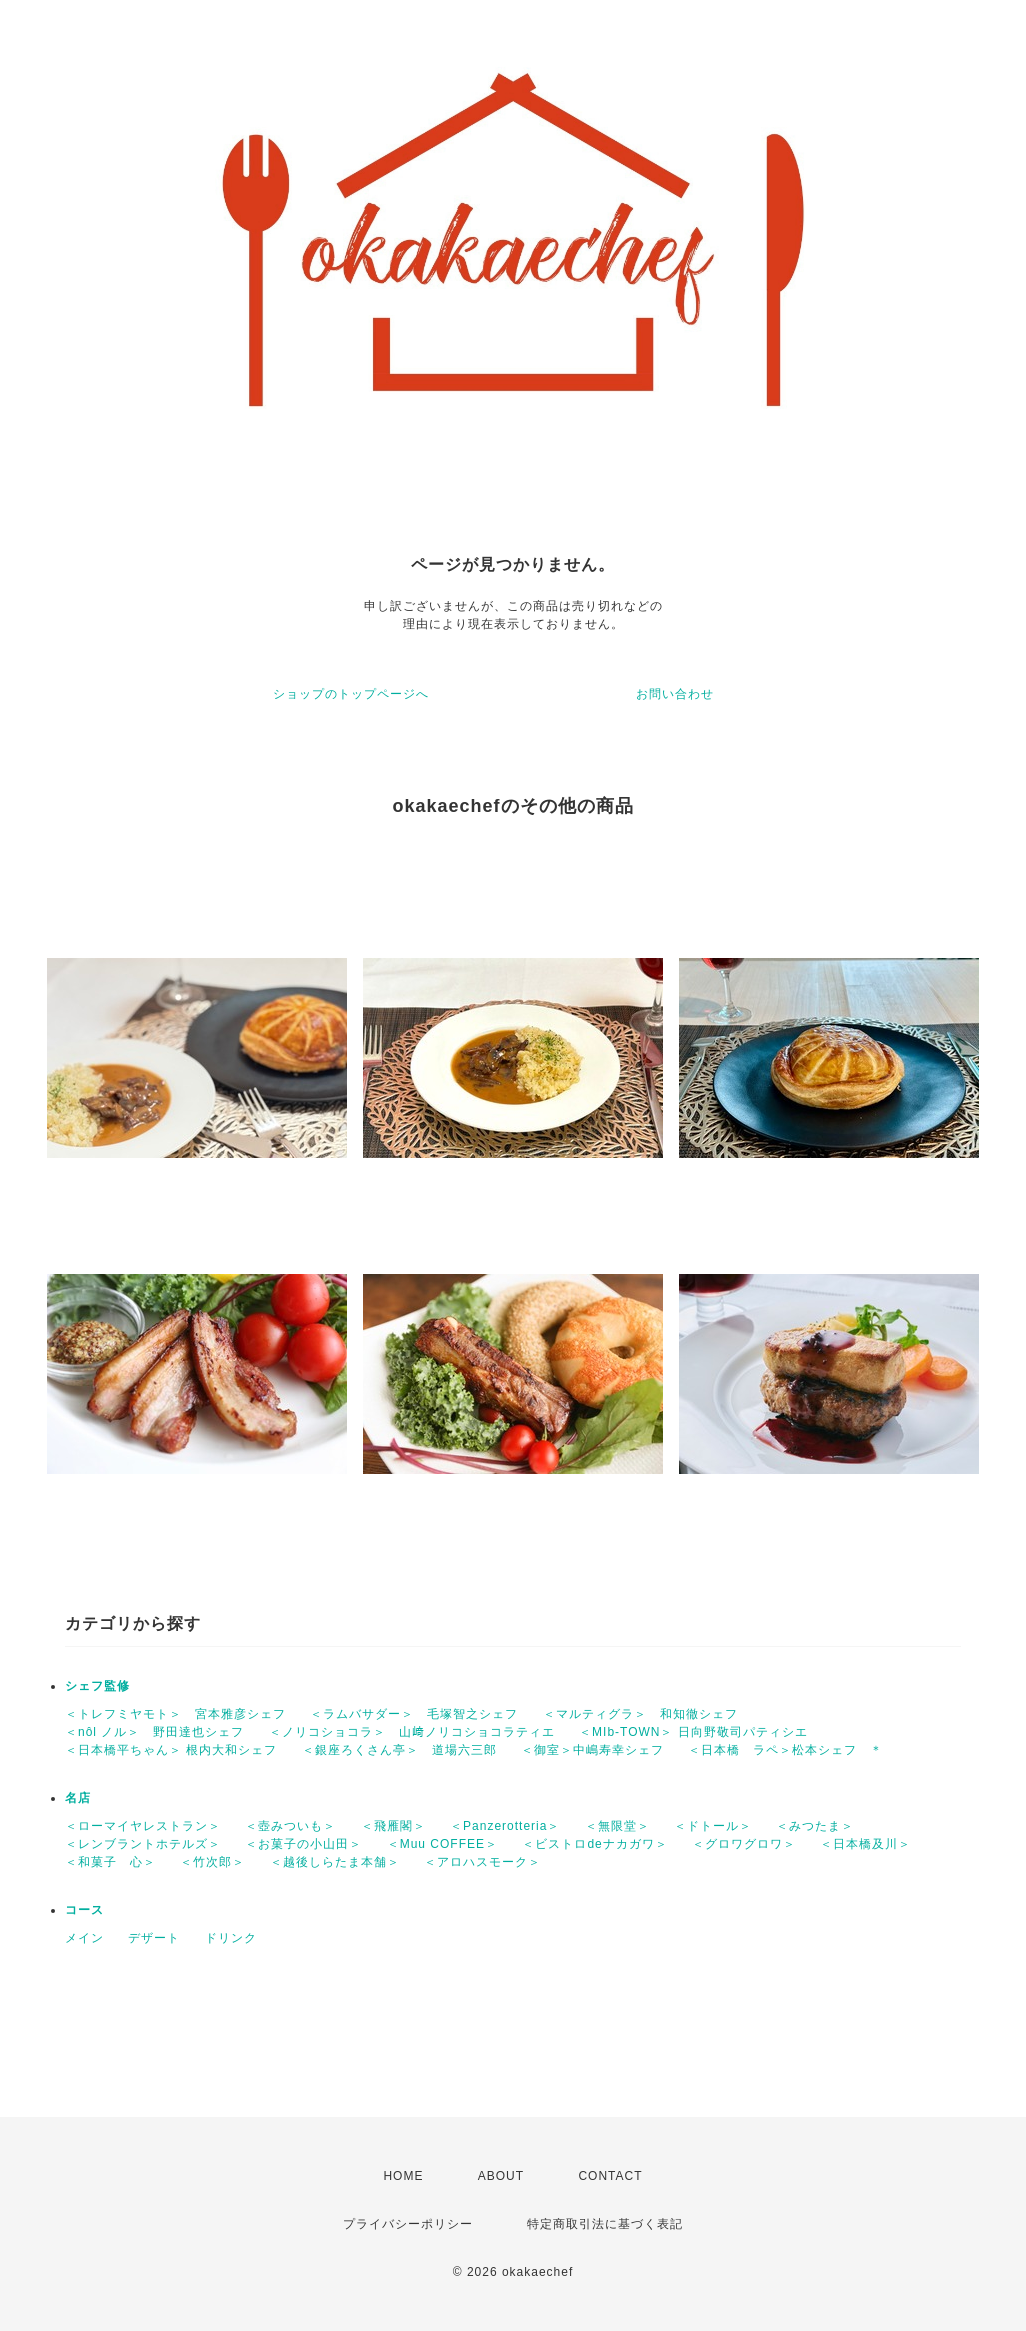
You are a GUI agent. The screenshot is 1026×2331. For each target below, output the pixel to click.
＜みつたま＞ (815, 1826)
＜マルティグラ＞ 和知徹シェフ (640, 1714)
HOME (403, 2176)
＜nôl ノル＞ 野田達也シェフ (154, 1732)
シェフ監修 (97, 1686)
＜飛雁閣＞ (393, 1826)
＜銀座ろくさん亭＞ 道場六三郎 (399, 1750)
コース (84, 1910)
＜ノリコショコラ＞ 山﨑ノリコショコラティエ (412, 1732)
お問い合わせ (675, 694)
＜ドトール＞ (713, 1826)
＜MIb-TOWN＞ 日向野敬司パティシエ (693, 1732)
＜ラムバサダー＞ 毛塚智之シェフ (414, 1714)
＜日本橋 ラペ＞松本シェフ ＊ (785, 1750)
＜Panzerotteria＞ (505, 1826)
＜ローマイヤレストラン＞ (143, 1826)
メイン (84, 1938)
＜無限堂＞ (617, 1826)
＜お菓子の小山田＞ (303, 1844)
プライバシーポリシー (408, 2224)
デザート (154, 1938)
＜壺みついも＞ (290, 1826)
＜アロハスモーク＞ (482, 1862)
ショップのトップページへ (351, 694)
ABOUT (501, 2176)
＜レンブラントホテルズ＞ (143, 1844)
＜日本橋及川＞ (865, 1844)
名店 (78, 1798)
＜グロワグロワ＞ (744, 1844)
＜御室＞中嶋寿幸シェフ (592, 1750)
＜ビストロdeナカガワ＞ (594, 1844)
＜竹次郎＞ (212, 1862)
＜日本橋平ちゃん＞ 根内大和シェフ (171, 1750)
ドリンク (231, 1938)
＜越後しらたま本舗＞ (335, 1862)
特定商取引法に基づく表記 (605, 2224)
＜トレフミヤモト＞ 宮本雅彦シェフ (175, 1714)
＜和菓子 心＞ (110, 1862)
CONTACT (610, 2176)
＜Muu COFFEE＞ (442, 1844)
